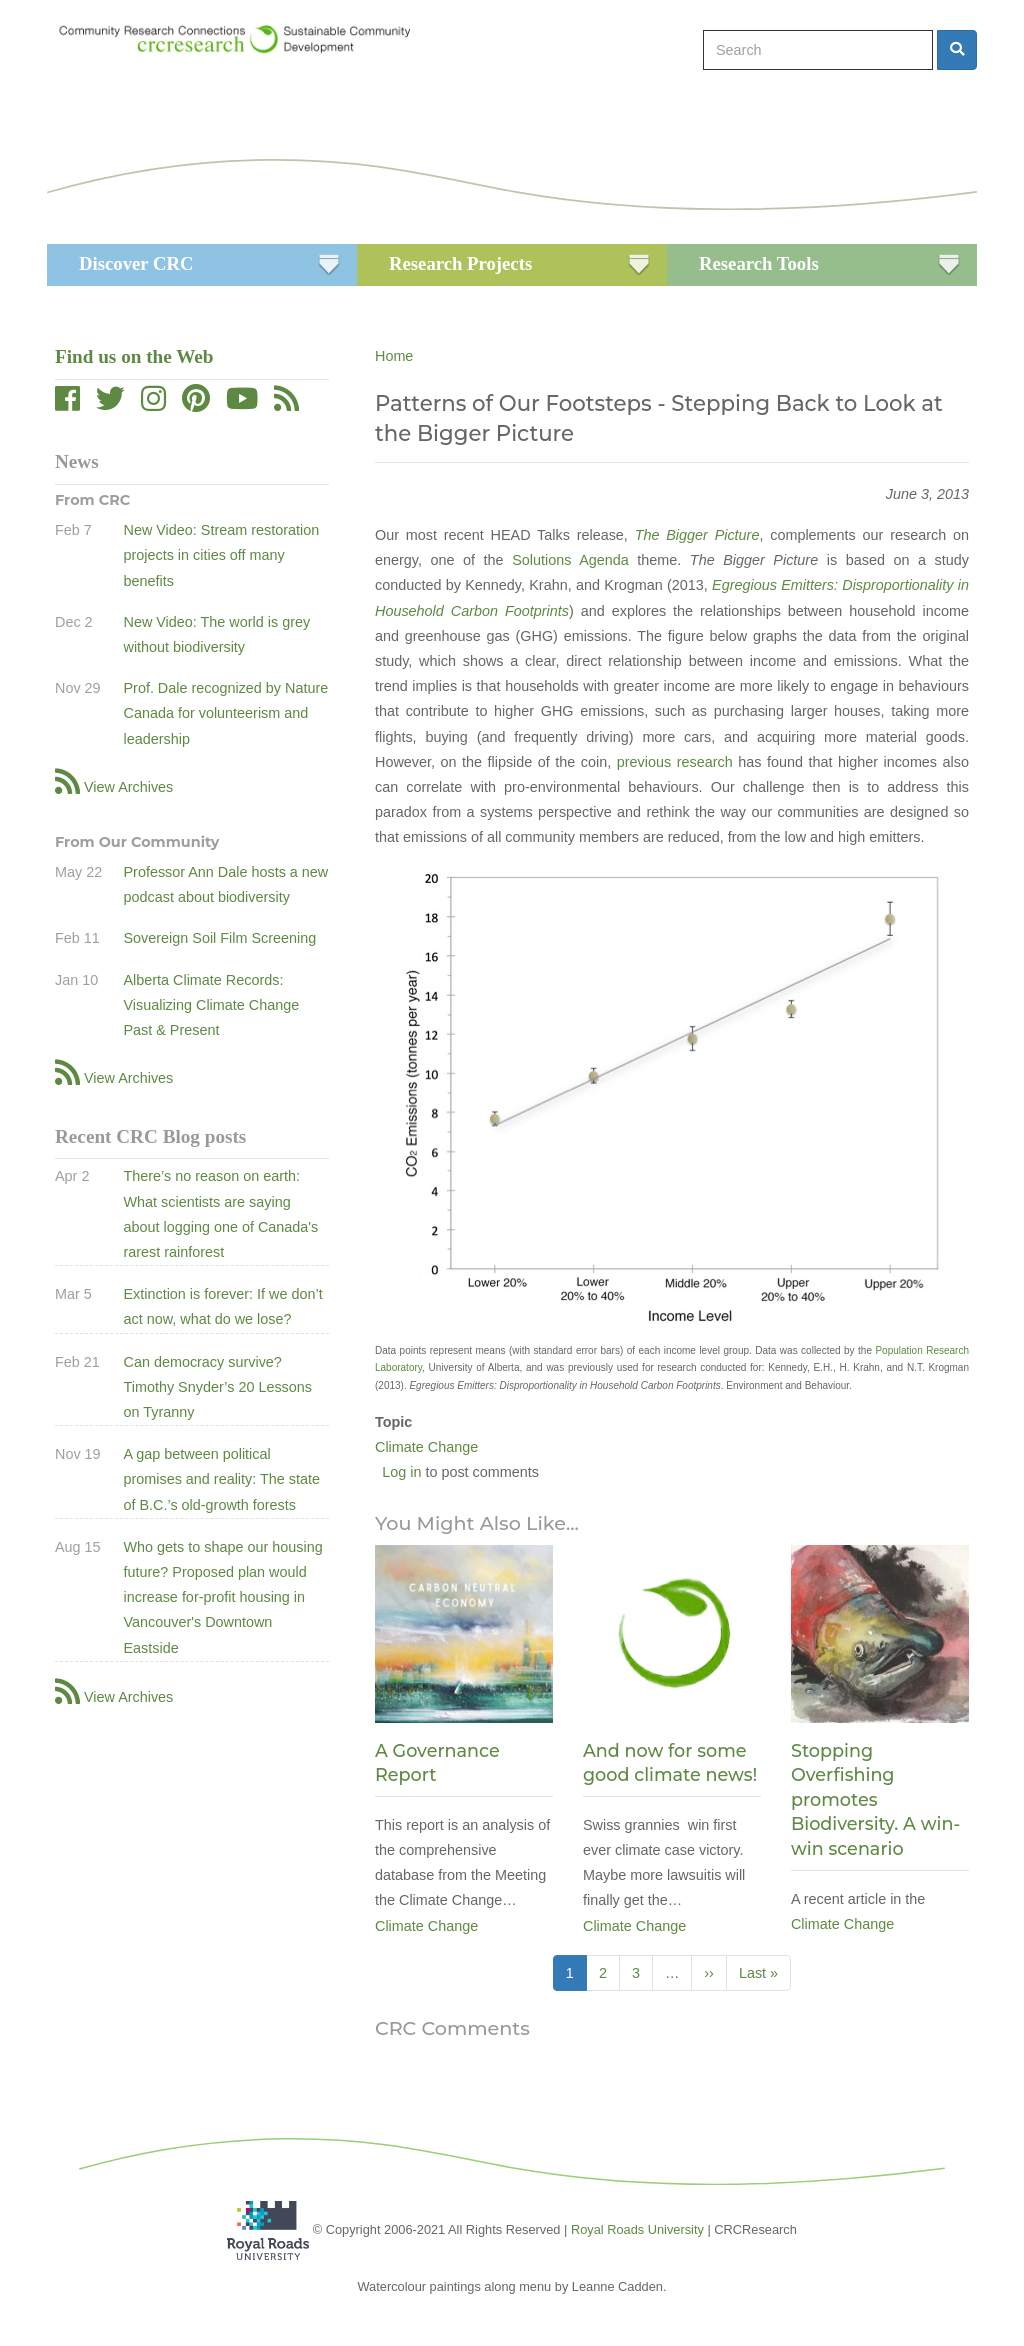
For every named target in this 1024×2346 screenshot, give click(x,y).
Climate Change (426, 1447)
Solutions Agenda (570, 560)
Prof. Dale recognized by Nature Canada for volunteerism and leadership (225, 713)
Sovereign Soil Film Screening (219, 938)
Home (394, 356)
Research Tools (759, 263)
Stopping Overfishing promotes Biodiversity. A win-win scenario (875, 1800)
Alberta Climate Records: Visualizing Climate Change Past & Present (211, 1005)
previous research (675, 762)
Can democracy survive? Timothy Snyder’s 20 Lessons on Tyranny (217, 1387)
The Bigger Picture (697, 535)
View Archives (128, 787)
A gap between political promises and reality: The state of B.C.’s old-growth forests (221, 1479)
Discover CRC (136, 263)
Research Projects (460, 263)
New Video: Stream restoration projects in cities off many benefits (221, 555)
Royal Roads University (637, 2229)
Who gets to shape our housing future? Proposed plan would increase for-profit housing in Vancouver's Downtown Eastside (222, 1597)
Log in (401, 1472)
